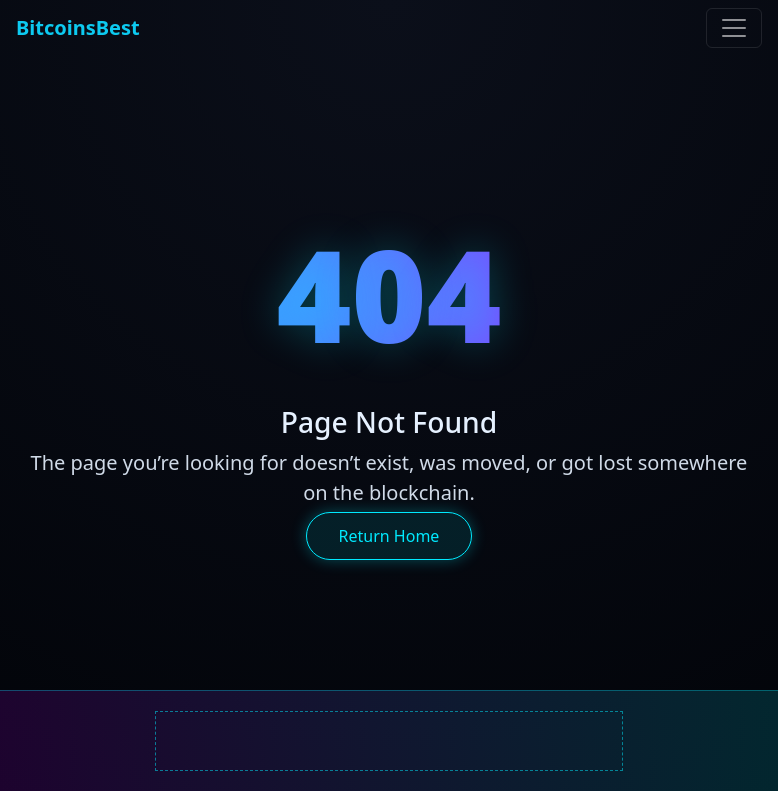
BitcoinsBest (78, 27)
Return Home (389, 536)
